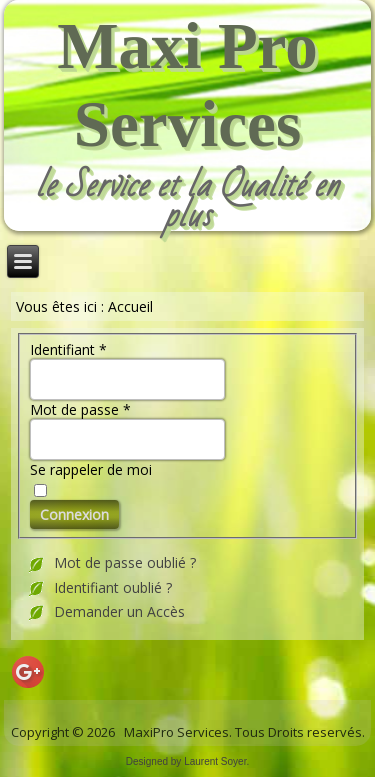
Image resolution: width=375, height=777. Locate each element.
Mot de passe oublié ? (125, 562)
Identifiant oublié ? (113, 587)
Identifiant (68, 349)
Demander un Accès (119, 611)
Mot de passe (80, 409)
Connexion (74, 514)
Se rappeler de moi (91, 469)
